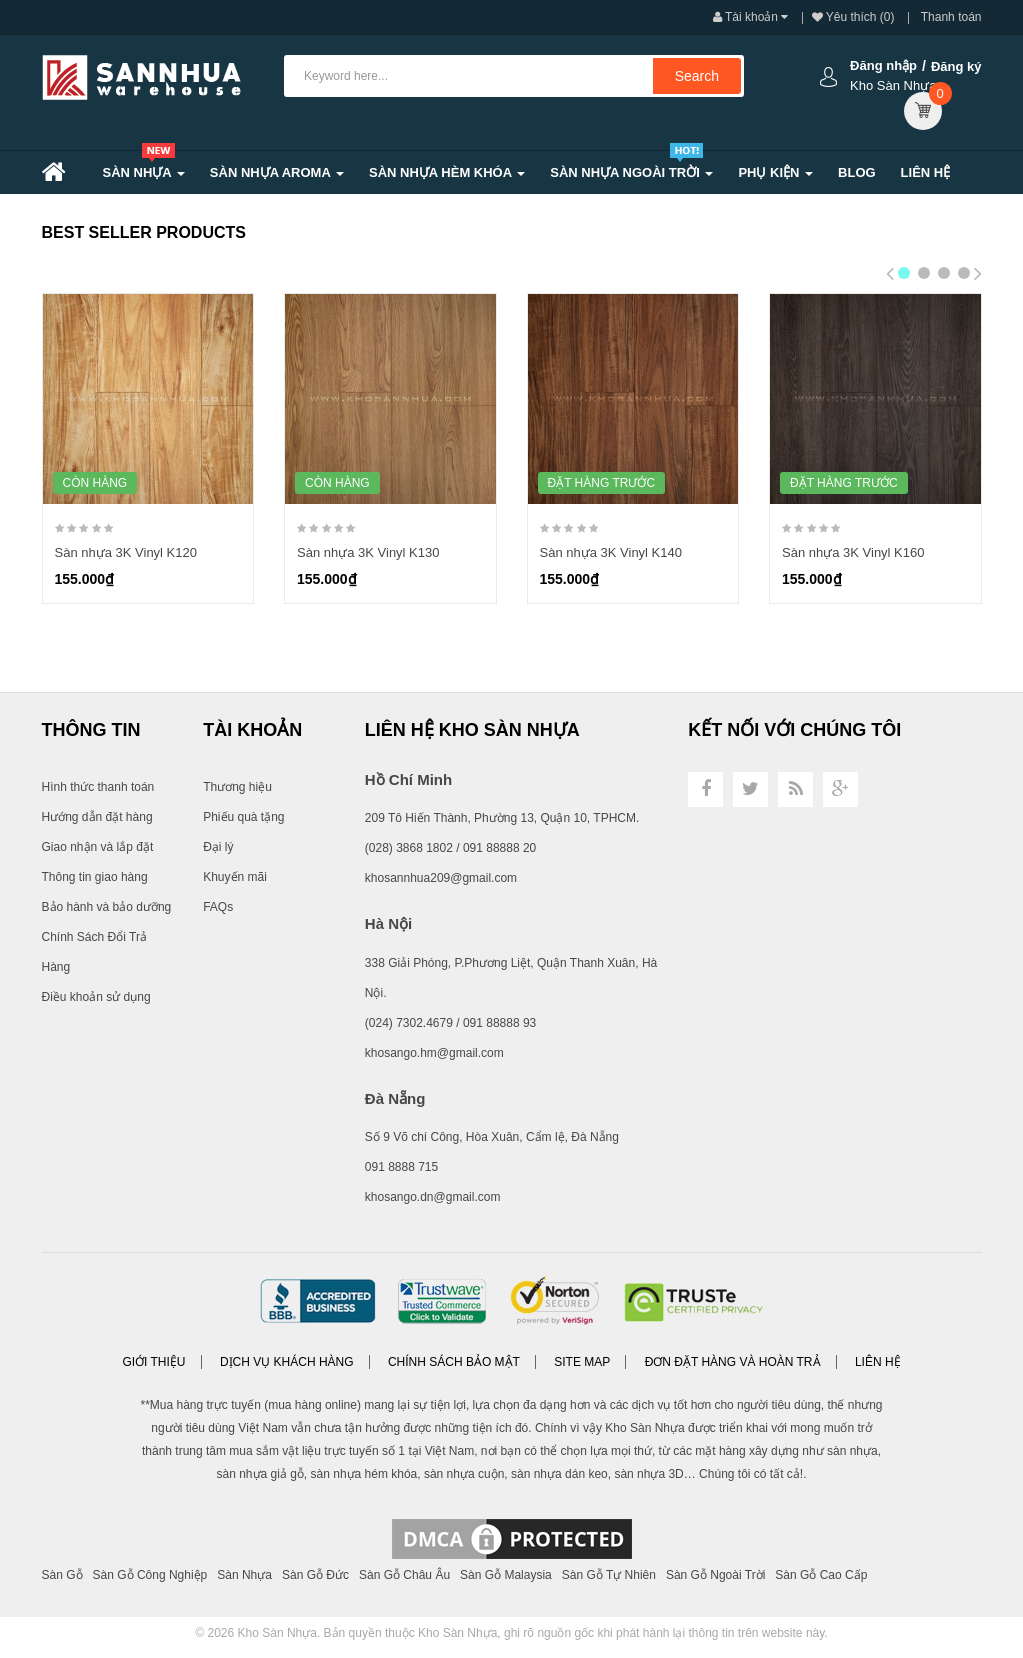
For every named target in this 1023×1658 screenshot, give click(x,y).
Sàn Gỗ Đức (315, 1575)
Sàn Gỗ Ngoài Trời (715, 1575)
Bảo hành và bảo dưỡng (107, 907)
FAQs (218, 907)
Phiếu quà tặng (243, 817)
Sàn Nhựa (244, 1575)
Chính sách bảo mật (454, 1362)
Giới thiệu (153, 1362)
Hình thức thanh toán (98, 787)
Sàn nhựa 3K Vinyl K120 (126, 552)
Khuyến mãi (235, 877)
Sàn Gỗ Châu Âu (404, 1575)
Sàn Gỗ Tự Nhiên (609, 1575)
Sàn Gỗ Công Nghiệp (150, 1575)
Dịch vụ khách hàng (287, 1362)
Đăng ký (956, 66)
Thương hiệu (237, 787)
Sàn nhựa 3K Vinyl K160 (853, 552)
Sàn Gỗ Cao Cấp (821, 1575)
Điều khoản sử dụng (96, 997)
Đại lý (218, 847)
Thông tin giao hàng (95, 877)
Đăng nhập (883, 65)
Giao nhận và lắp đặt (98, 847)
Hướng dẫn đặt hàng (97, 817)
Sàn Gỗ (62, 1575)
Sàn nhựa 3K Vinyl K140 (611, 552)
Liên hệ (878, 1362)
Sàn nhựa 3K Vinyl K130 (368, 552)
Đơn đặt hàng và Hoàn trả (733, 1362)
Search (697, 76)
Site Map (582, 1362)
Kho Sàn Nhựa (277, 1633)
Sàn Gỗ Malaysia (506, 1575)
